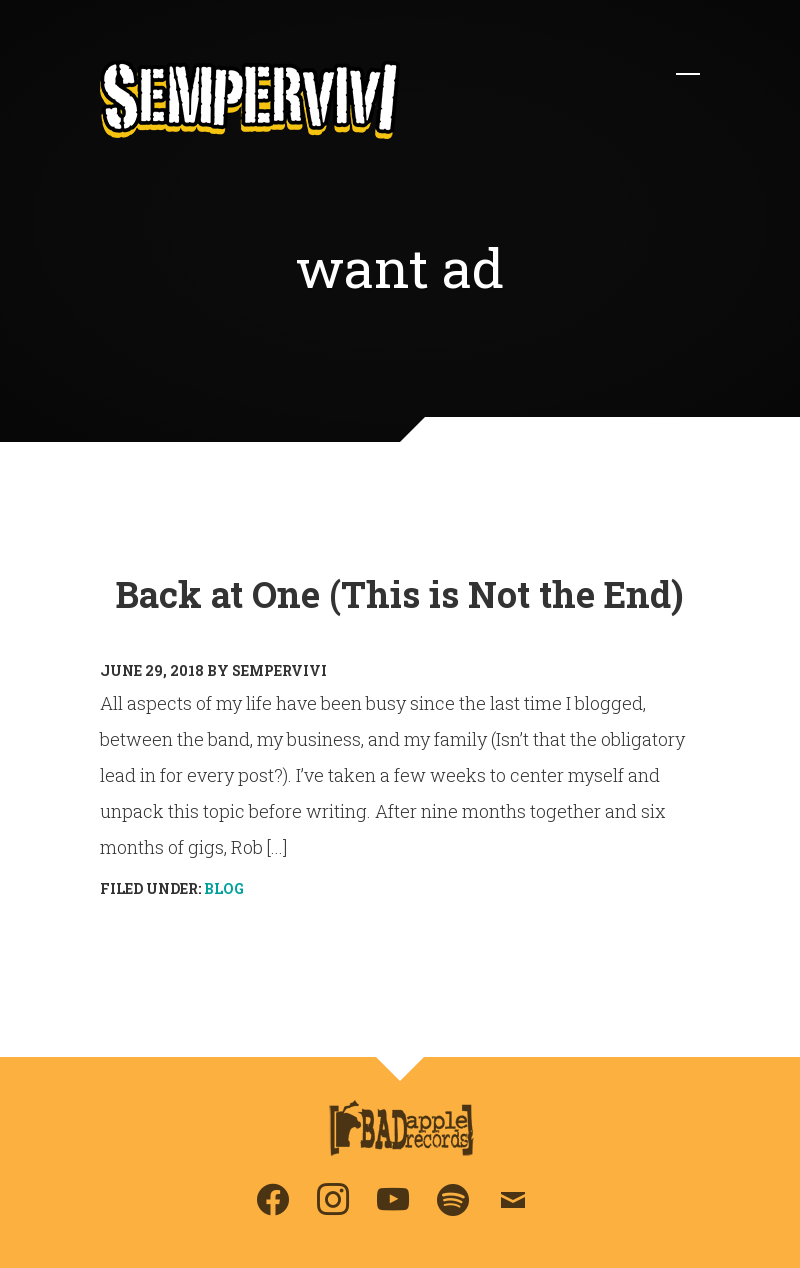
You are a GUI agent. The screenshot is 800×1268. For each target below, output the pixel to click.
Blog (224, 888)
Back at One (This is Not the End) (400, 594)
